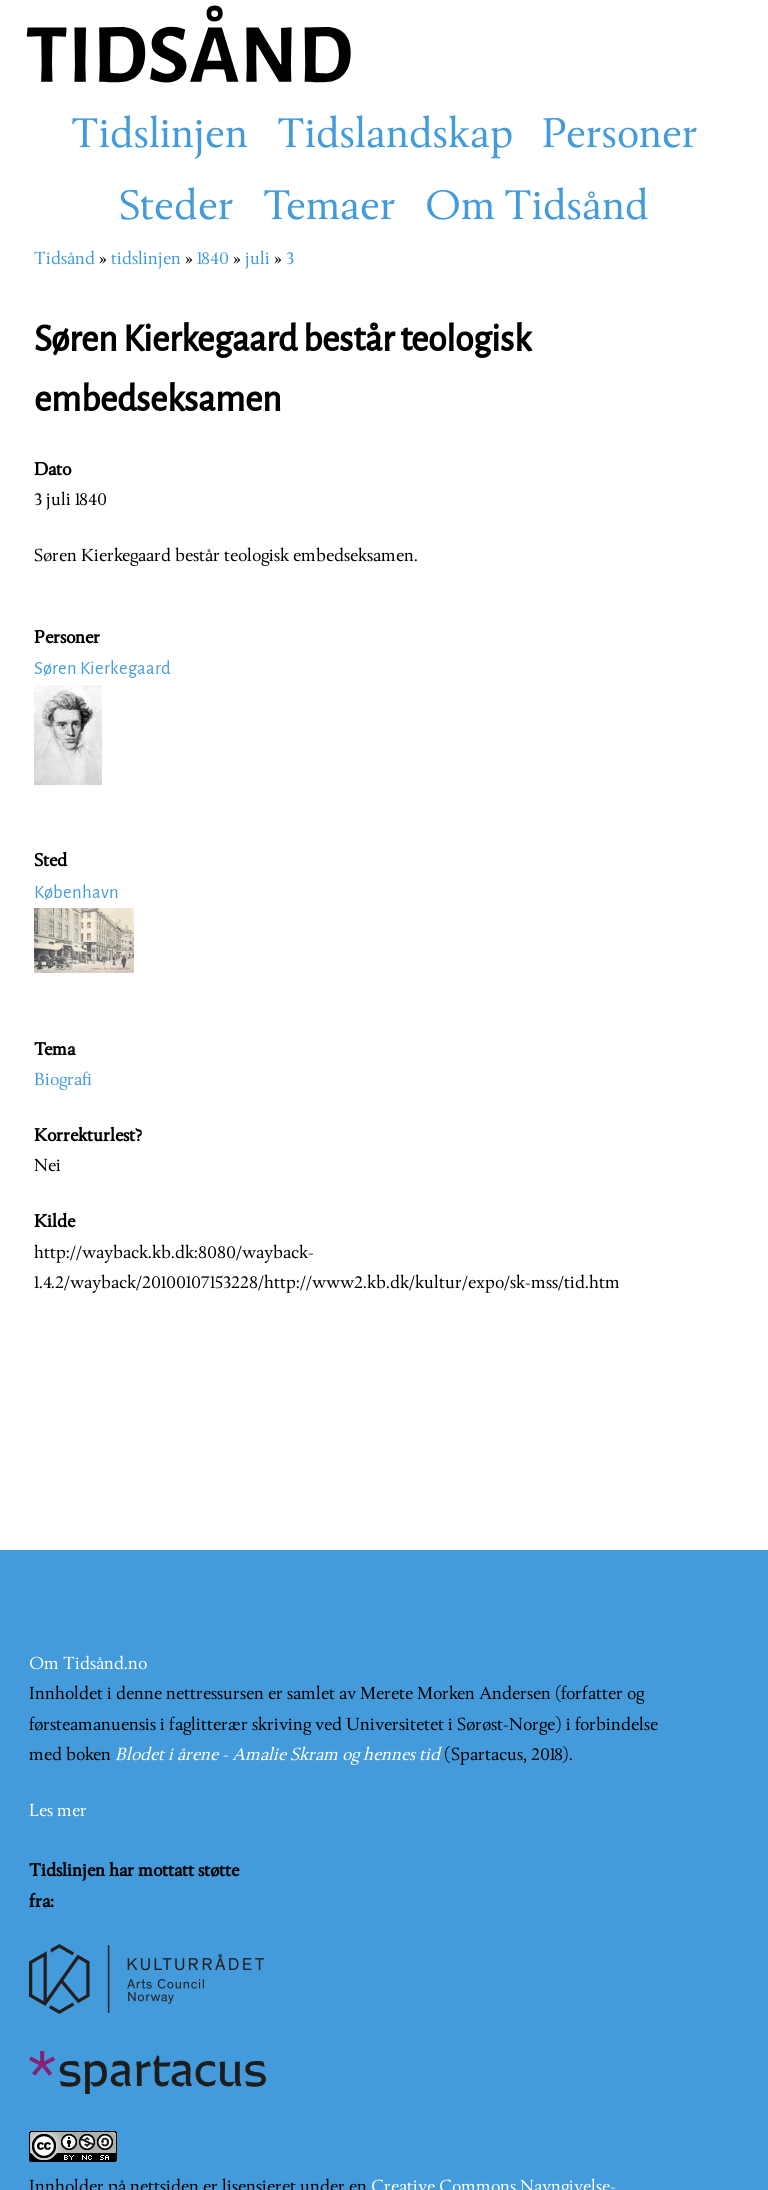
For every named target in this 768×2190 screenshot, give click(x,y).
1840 (213, 259)
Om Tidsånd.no (88, 1664)
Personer (620, 137)
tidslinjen (146, 259)
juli (257, 259)
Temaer (329, 209)
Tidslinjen (159, 137)
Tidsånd (64, 259)
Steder (176, 209)
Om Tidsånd (537, 209)
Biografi (63, 1080)
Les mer (58, 1811)
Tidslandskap (395, 137)
